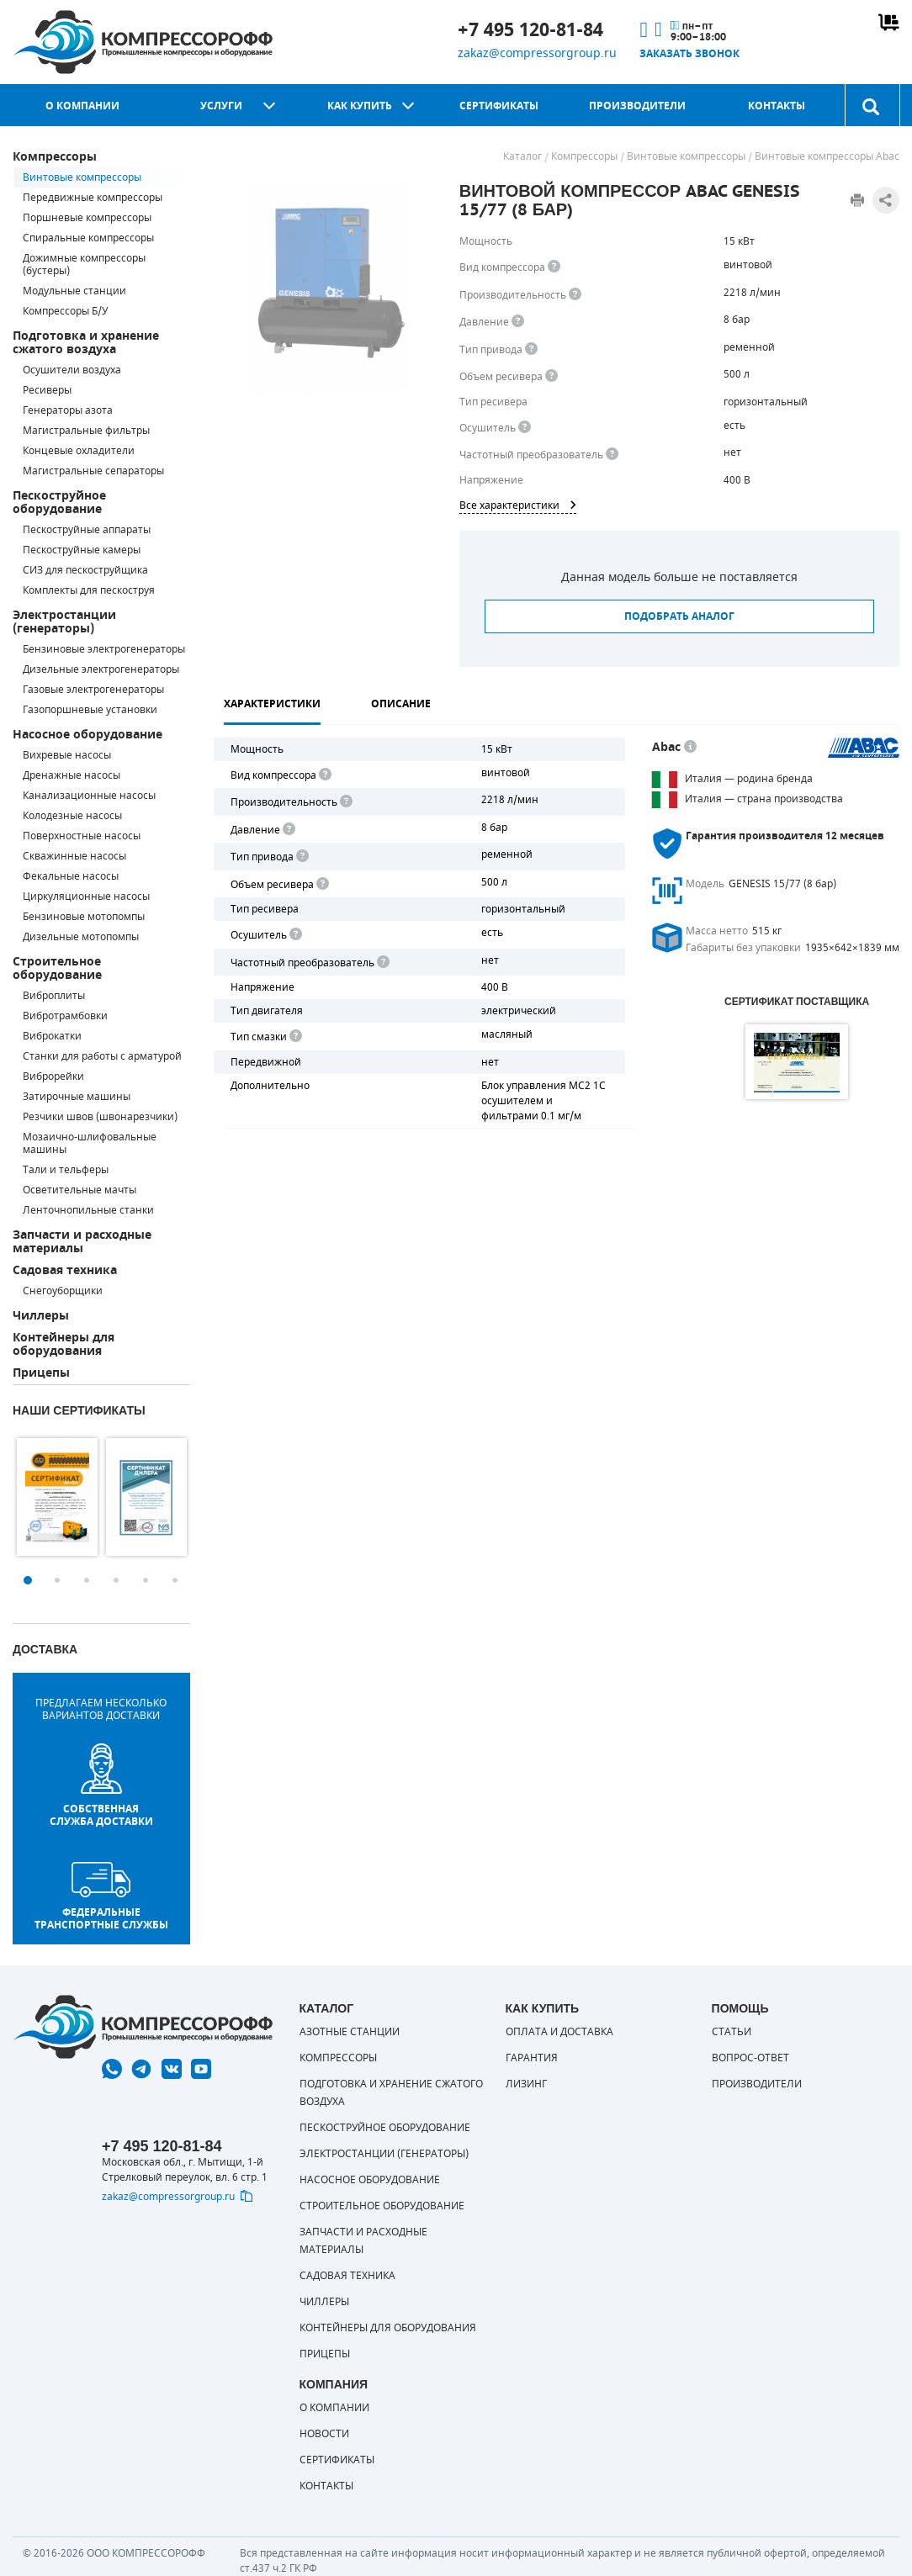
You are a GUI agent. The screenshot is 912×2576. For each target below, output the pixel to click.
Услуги (221, 106)
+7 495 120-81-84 (530, 30)
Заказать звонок (689, 53)
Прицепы (41, 1373)
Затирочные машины (76, 1096)
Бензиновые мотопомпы (84, 916)
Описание (401, 703)
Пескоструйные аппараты (87, 529)
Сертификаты (498, 106)
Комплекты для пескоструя (89, 590)
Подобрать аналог (679, 616)
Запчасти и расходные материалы (82, 1241)
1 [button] (28, 1580)
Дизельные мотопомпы (81, 936)
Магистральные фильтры (86, 430)
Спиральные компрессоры (88, 238)
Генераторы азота (68, 410)
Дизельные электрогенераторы (101, 669)
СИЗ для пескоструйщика (85, 570)
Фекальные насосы (71, 876)
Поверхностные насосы (82, 836)
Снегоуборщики (63, 1291)
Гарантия (532, 2058)
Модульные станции (74, 291)
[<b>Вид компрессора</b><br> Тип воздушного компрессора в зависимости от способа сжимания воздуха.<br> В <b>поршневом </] (554, 267)
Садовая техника (65, 1270)
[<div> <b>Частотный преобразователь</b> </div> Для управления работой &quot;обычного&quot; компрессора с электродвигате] (612, 454)
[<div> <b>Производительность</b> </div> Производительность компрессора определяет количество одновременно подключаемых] (575, 294)
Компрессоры (55, 157)
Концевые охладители (79, 450)
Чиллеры (41, 1316)
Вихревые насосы (67, 755)
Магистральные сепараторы (93, 471)
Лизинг (526, 2084)
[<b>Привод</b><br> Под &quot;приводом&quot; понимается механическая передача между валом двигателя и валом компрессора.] (531, 349)
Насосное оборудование (87, 734)
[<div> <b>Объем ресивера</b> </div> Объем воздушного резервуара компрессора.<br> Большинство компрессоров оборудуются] (551, 376)
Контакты (776, 106)
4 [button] (116, 1580)
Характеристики (272, 703)
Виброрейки (53, 1076)
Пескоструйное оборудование (59, 502)
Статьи (731, 2031)
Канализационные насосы (89, 795)
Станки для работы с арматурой (102, 1056)
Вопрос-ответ (750, 2058)
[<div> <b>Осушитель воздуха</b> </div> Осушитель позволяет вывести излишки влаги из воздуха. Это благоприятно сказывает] (524, 427)
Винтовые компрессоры (82, 177)
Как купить (359, 106)
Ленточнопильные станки (88, 1210)
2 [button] (57, 1580)
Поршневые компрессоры (87, 217)
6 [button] (175, 1580)
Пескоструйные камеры (82, 550)
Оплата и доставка (559, 2031)
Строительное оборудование (57, 968)
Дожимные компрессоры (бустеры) (84, 264)
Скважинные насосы (74, 856)
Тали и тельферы (66, 1169)
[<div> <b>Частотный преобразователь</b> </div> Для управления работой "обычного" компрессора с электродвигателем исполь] (382, 962)
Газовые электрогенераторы (93, 689)
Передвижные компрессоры (92, 197)
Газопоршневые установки (90, 709)
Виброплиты (54, 995)
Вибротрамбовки (65, 1016)
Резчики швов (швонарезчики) (100, 1116)
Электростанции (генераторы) (64, 621)
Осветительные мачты (79, 1190)
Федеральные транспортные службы (101, 1897)
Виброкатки (52, 1036)
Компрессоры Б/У (65, 311)
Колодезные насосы (72, 815)
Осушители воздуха (72, 370)
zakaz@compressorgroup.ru (537, 53)
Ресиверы (47, 390)
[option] (57, 1497)
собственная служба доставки (101, 1785)
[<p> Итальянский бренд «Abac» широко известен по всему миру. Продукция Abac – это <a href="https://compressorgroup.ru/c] (690, 747)
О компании (82, 106)
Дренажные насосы (71, 775)
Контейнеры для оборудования (63, 1344)
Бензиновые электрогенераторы (104, 649)
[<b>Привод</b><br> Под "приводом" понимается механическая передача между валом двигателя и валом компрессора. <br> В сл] (301, 856)
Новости (324, 2433)
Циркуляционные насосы (86, 896)
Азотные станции (350, 2031)
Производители (637, 106)
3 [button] (86, 1580)
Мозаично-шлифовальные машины (89, 1143)
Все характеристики (517, 505)
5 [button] (145, 1580)
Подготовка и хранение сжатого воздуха (86, 342)
